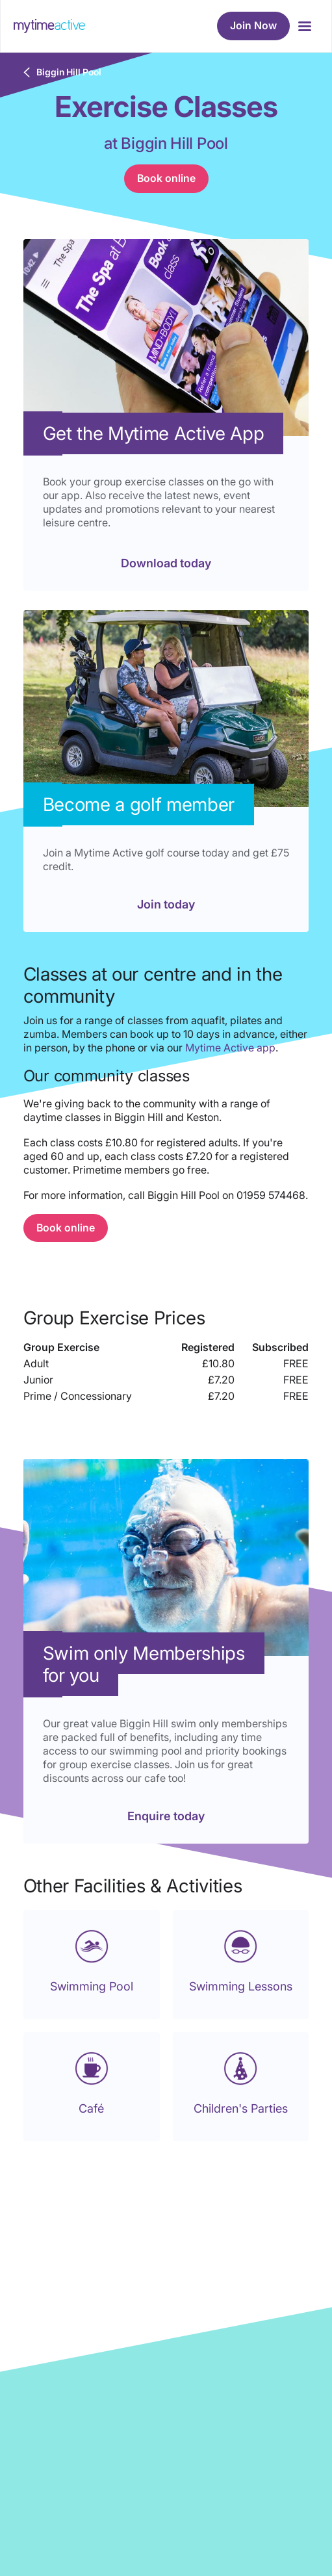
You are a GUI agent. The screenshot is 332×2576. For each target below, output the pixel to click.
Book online (166, 178)
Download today (166, 563)
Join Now (253, 25)
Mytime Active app (230, 1047)
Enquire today (166, 1816)
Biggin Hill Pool (68, 71)
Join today (166, 904)
